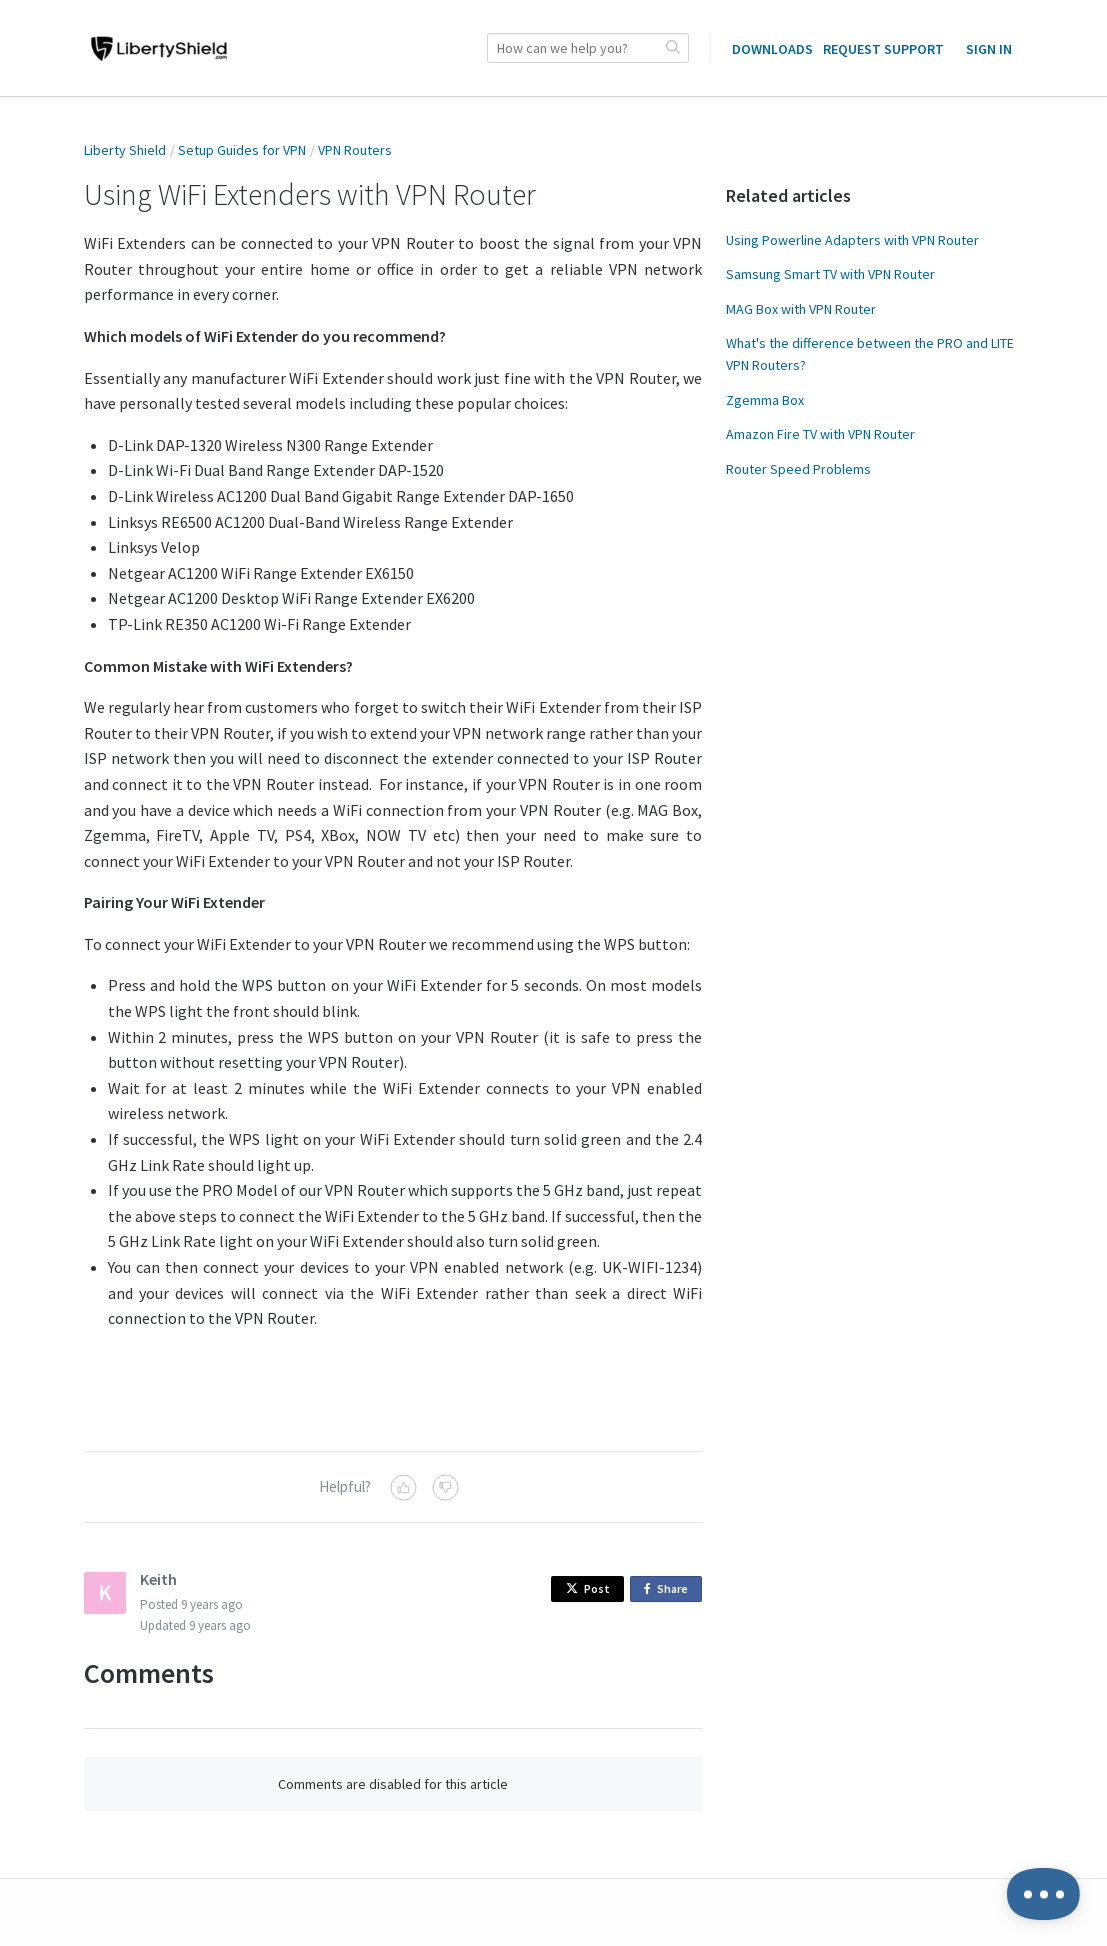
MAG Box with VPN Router (801, 309)
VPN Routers (355, 150)
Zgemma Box (765, 400)
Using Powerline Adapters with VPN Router (852, 240)
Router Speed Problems (798, 469)
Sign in (989, 49)
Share (669, 1589)
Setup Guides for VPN (242, 150)
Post (588, 1588)
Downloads (772, 49)
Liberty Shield (125, 150)
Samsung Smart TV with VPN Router (830, 274)
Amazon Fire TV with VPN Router (820, 434)
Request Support (883, 49)
